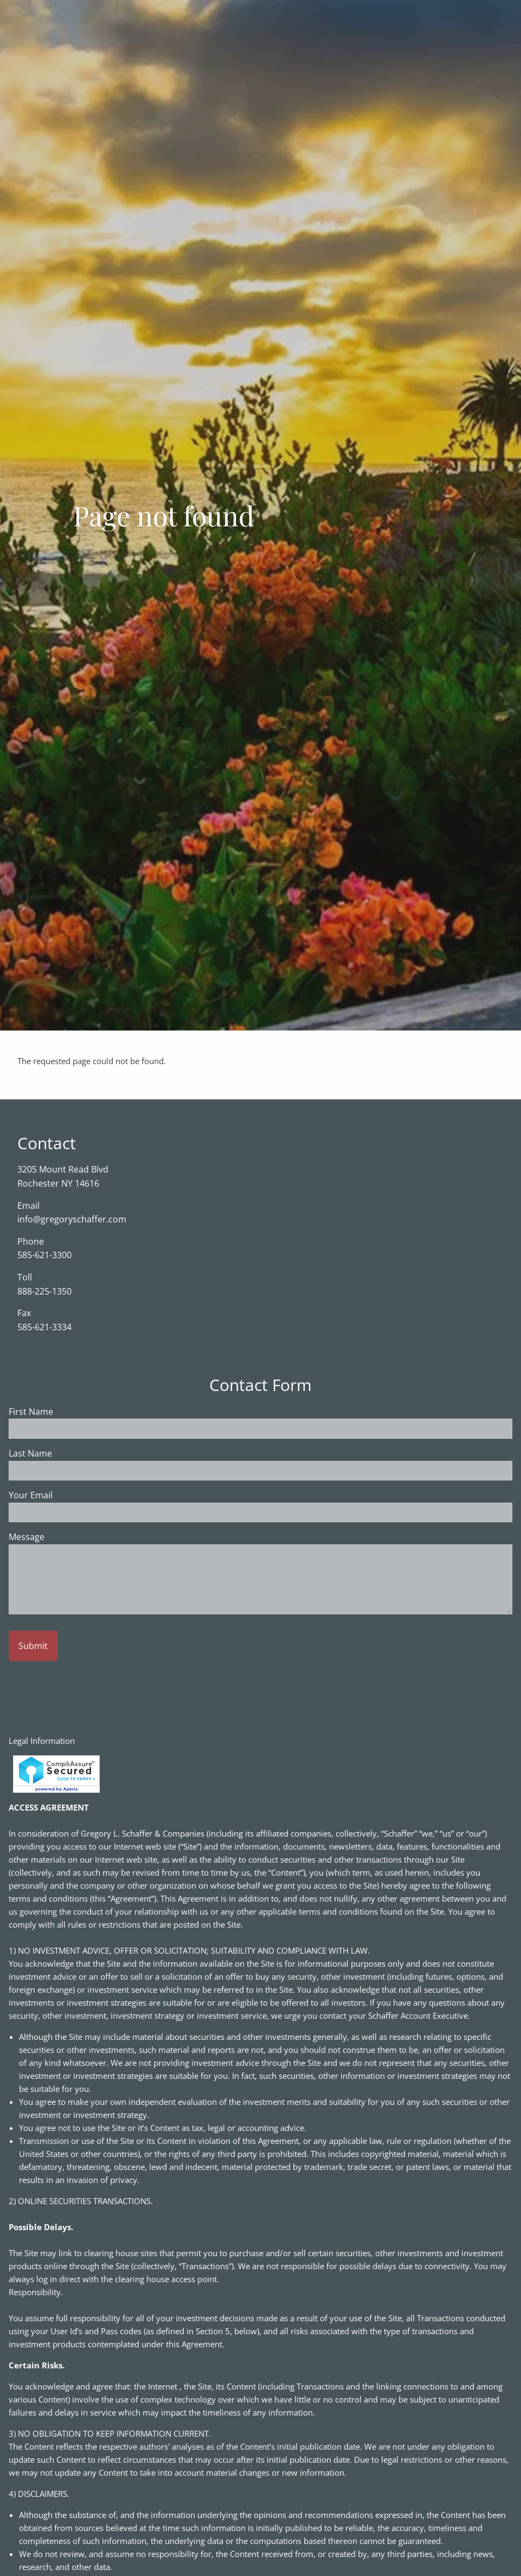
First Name (73, 1412)
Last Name (73, 1454)
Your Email (73, 1496)
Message (69, 1537)
